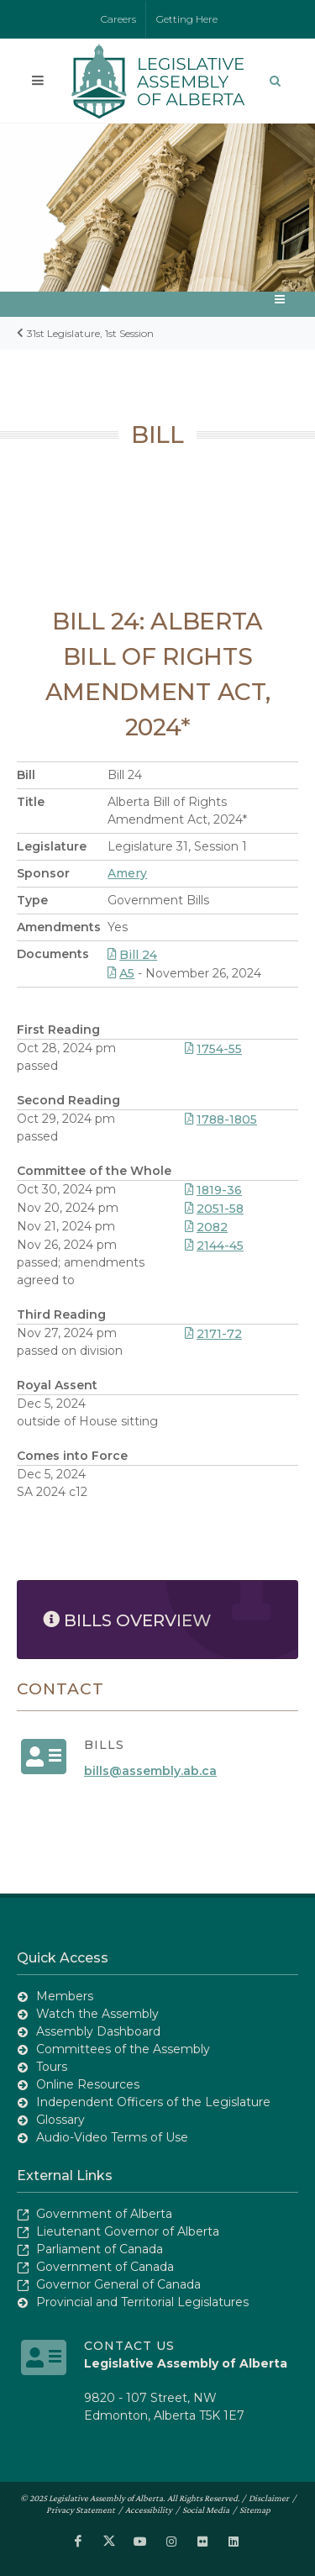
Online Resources (87, 2084)
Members (64, 1996)
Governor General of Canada (118, 2284)
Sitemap (254, 2510)
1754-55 (213, 1048)
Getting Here (187, 19)
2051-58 (214, 1208)
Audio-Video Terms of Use (112, 2137)
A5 (121, 973)
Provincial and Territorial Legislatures (142, 2302)
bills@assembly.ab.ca (150, 1770)
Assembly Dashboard (98, 2031)
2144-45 (214, 1245)
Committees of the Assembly (123, 2049)
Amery (127, 873)
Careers (118, 19)
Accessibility (148, 2510)
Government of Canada (105, 2266)
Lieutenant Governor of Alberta (127, 2231)
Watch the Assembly (97, 2013)
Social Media (205, 2510)
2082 (206, 1227)
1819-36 (213, 1190)
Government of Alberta (104, 2213)
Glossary (60, 2119)
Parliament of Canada (99, 2249)
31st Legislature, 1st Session (90, 333)
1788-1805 (221, 1119)
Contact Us (129, 2345)
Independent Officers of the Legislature (153, 2102)
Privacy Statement (80, 2510)
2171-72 (213, 1333)
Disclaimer (269, 2498)
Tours (51, 2066)
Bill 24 (132, 954)
